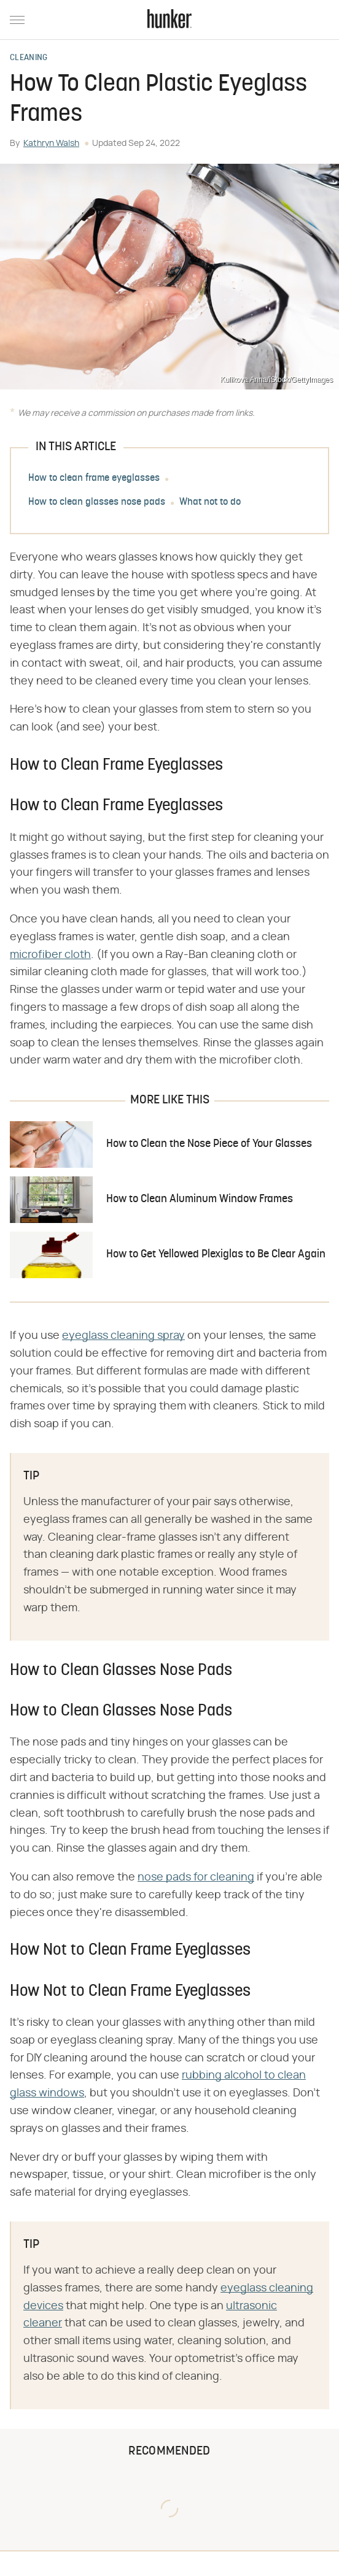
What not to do (210, 502)
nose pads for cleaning (196, 1877)
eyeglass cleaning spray (123, 1335)
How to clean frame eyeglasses (94, 478)
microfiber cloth (50, 954)
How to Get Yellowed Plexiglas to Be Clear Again (215, 1254)
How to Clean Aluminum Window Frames (199, 1199)
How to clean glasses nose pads (96, 502)
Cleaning (28, 58)
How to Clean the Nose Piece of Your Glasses (209, 1144)
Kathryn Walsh (51, 143)
